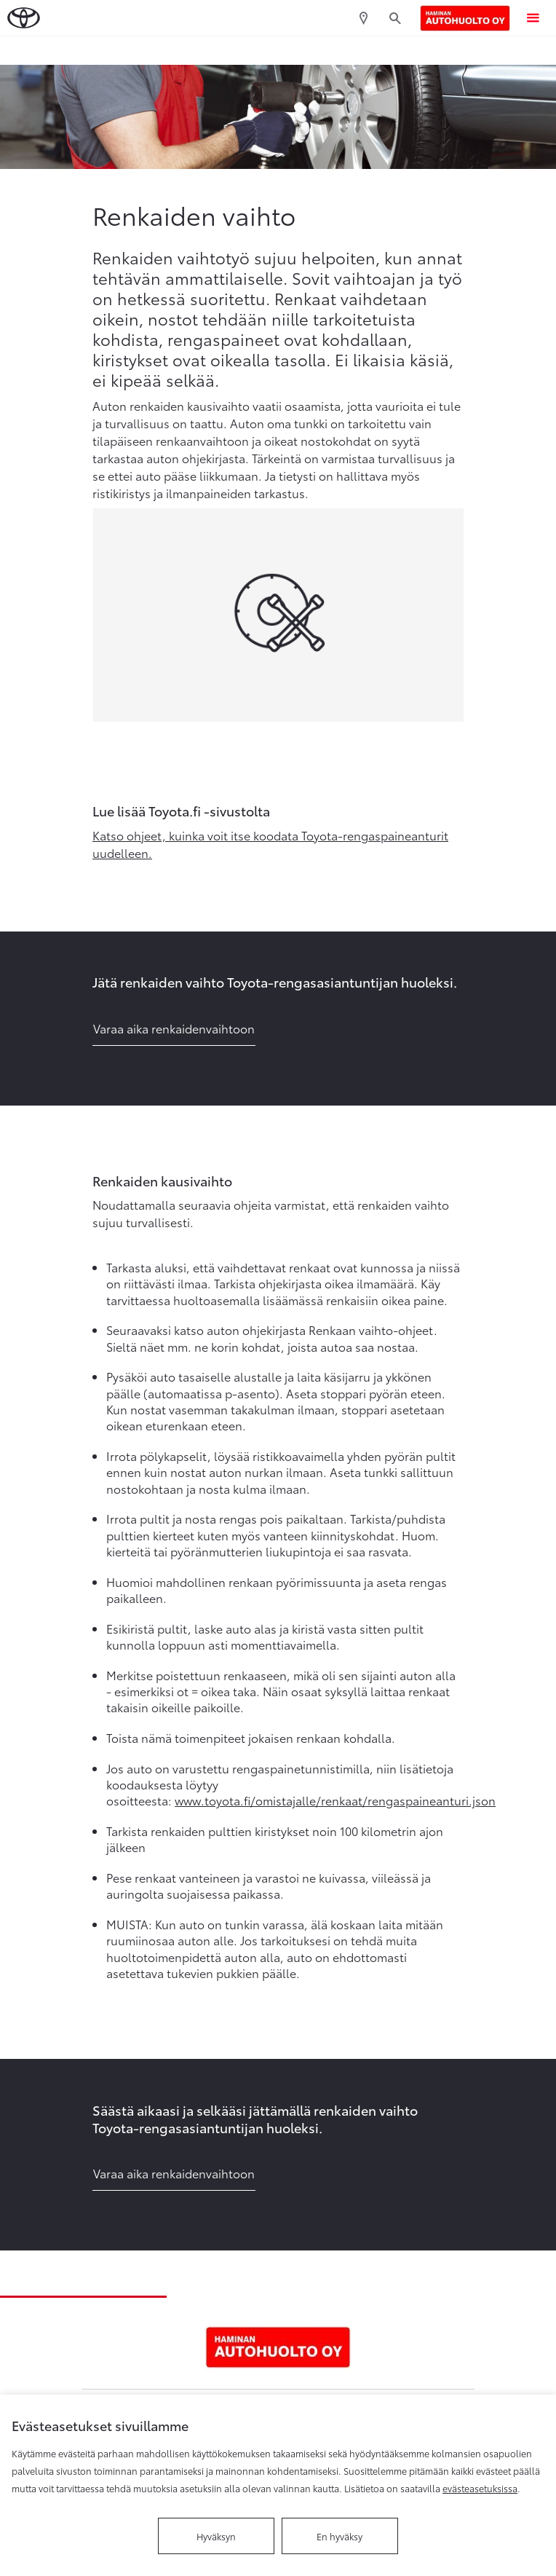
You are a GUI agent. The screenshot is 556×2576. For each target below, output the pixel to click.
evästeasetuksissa (479, 2487)
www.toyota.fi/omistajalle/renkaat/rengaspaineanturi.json (335, 1800)
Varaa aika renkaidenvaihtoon (174, 1028)
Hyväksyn (216, 2535)
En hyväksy (339, 2535)
